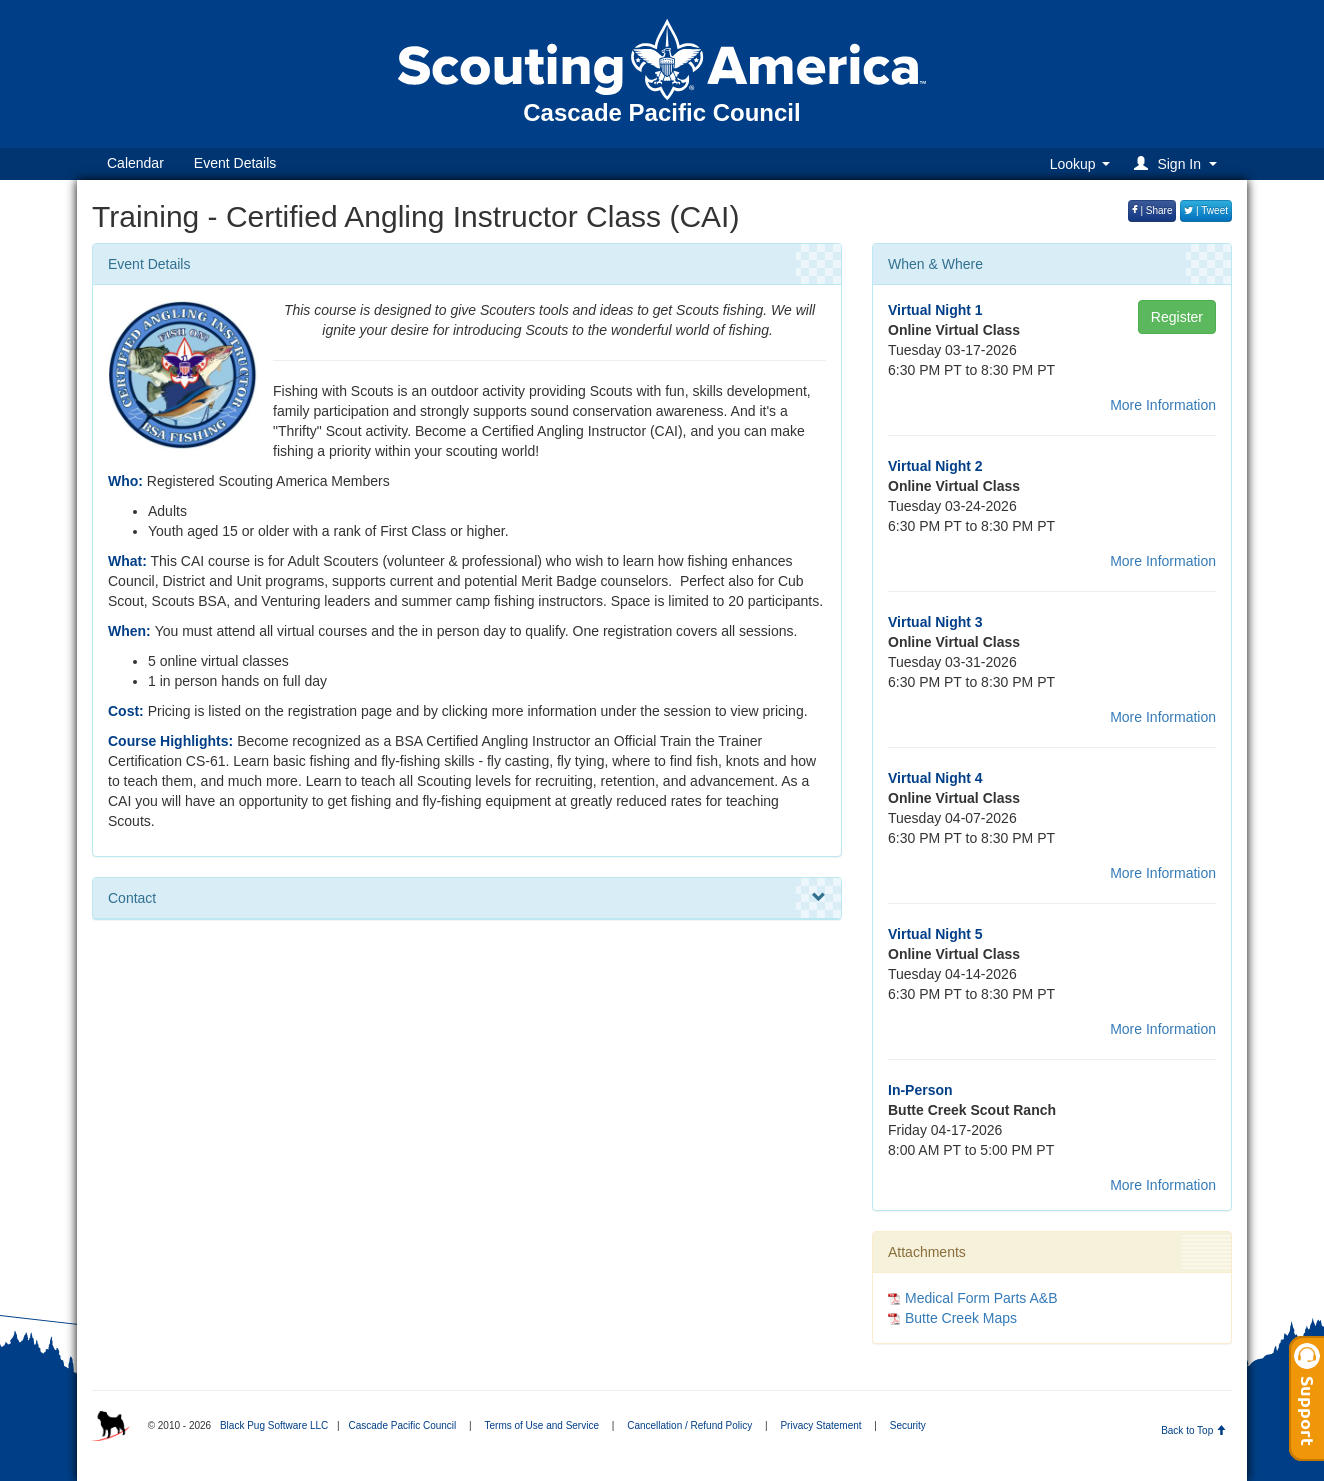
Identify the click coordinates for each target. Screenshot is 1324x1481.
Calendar (135, 163)
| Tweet (1206, 210)
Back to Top (1193, 1430)
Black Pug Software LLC (274, 1425)
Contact (467, 898)
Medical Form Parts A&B (981, 1298)
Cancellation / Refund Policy (689, 1425)
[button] (1178, 163)
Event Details (235, 163)
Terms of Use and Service (541, 1425)
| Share (1152, 210)
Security (908, 1425)
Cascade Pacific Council (402, 1425)
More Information (1163, 405)
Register (1177, 317)
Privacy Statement (820, 1425)
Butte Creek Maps (961, 1318)
